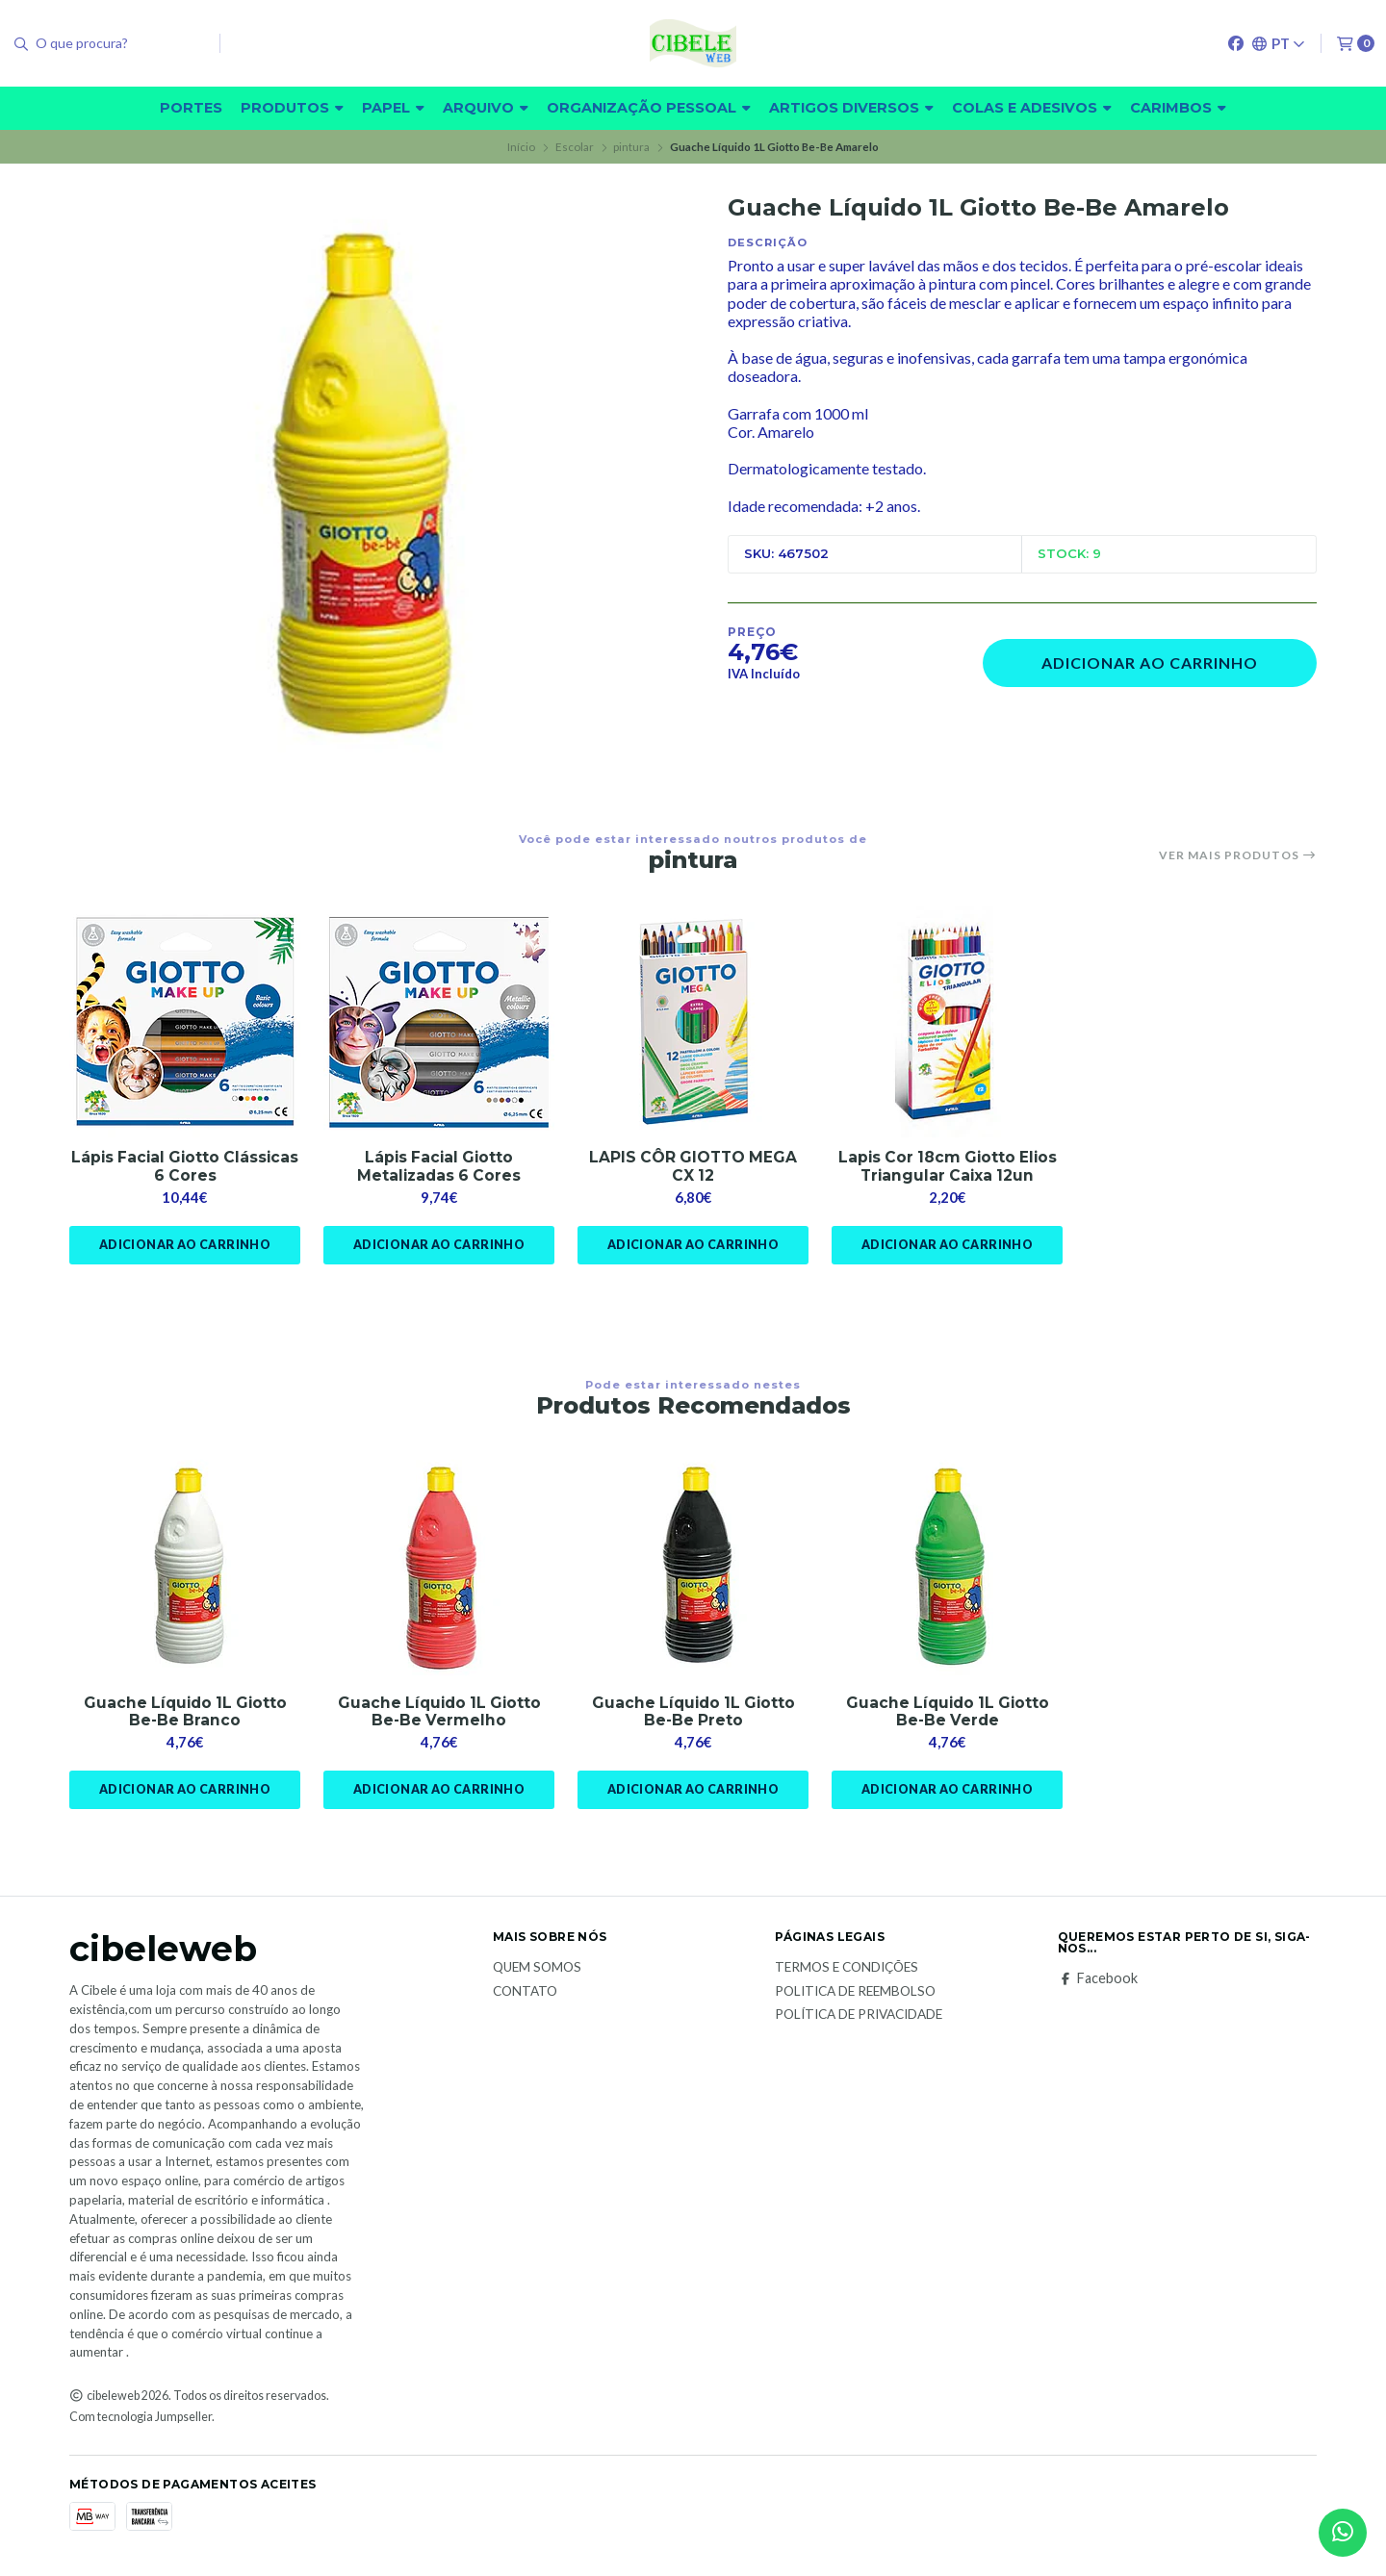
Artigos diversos (851, 107)
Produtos (292, 107)
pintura (631, 146)
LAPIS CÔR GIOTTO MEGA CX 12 (693, 1167)
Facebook (1098, 1981)
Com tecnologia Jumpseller (140, 2419)
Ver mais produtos (1238, 855)
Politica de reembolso (855, 1995)
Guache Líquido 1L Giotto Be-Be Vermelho (439, 1714)
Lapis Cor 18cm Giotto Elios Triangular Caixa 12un (947, 1167)
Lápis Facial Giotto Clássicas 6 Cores (185, 1167)
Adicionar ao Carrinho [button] (184, 1246)
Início (521, 146)
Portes (191, 107)
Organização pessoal (649, 107)
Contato (525, 1995)
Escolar (574, 146)
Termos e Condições (846, 1970)
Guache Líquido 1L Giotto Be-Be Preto (693, 1714)
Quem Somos (537, 1970)
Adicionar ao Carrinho (1149, 662)
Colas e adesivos (1032, 107)
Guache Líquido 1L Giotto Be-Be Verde (947, 1714)
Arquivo (485, 107)
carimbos (1178, 107)
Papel (393, 107)
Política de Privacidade (858, 2019)
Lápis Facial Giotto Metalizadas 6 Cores (439, 1167)
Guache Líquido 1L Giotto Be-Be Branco (185, 1714)
